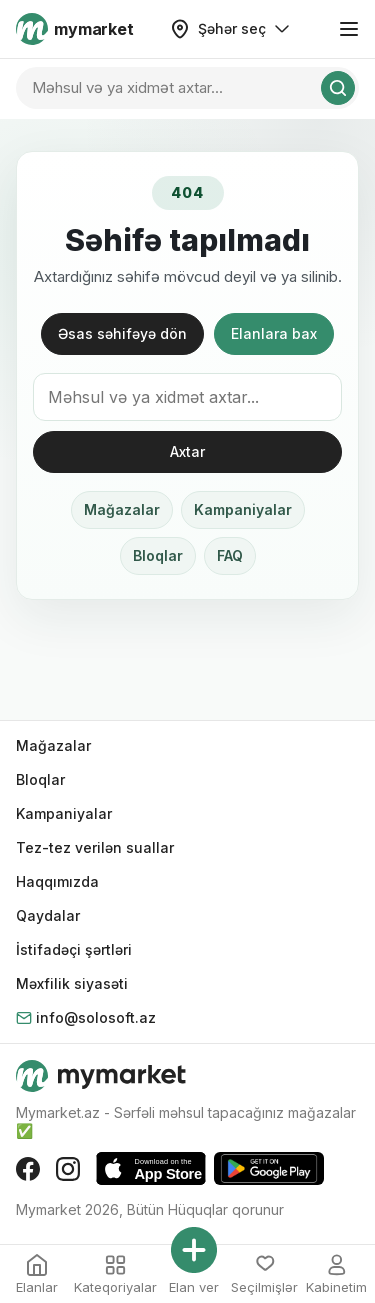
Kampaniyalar (243, 509)
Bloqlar (158, 555)
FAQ (230, 555)
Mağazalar (122, 509)
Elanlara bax (274, 333)
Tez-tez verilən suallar (95, 847)
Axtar (187, 451)
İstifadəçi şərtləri (74, 949)
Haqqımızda (57, 881)
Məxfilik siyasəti (72, 983)
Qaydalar (48, 915)
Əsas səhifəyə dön (122, 333)
